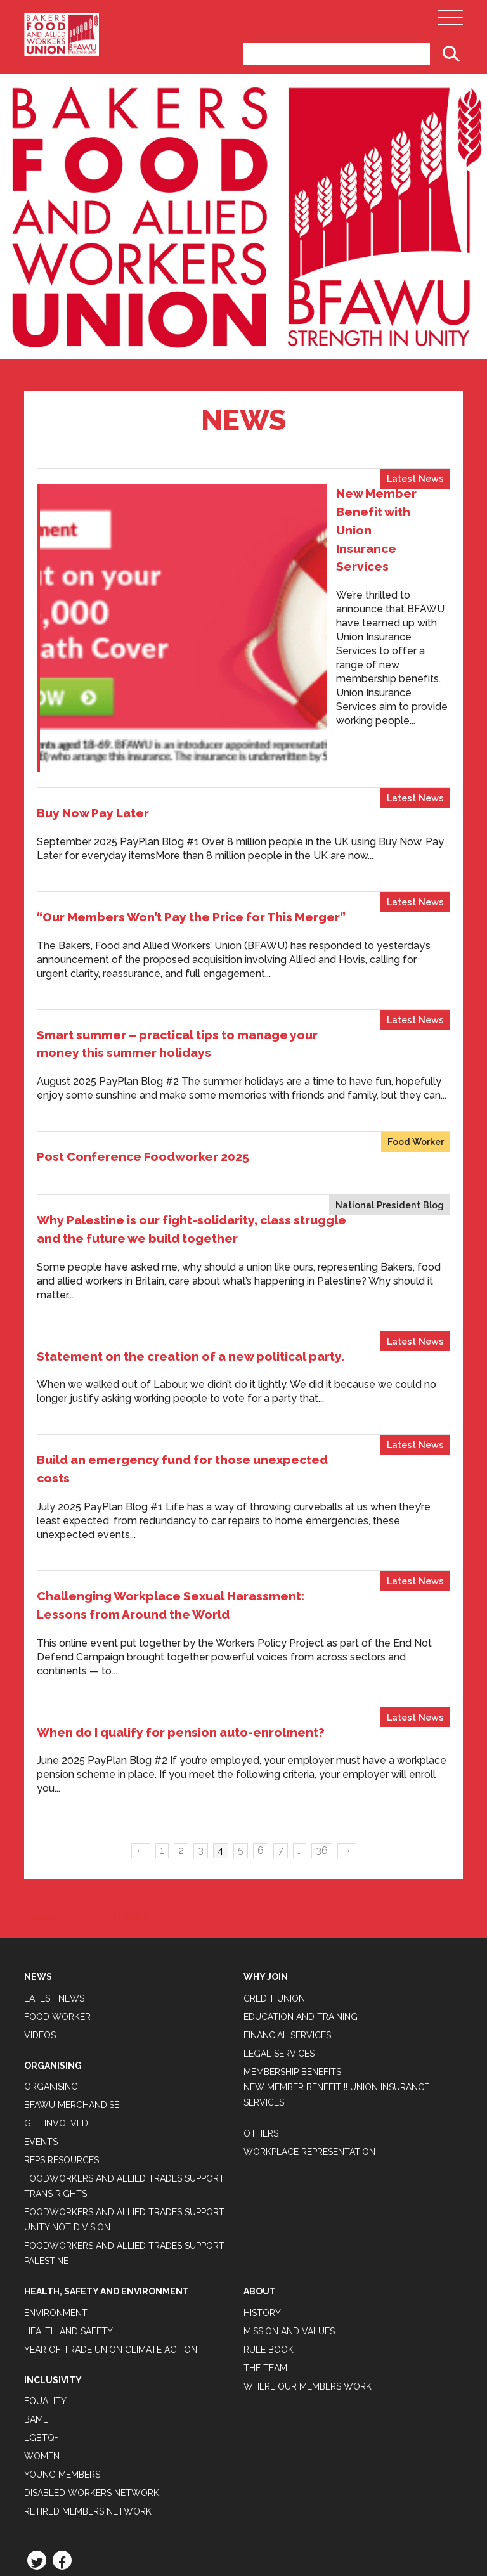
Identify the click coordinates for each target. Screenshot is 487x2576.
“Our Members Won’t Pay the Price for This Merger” (191, 750)
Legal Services (279, 1887)
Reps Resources (61, 1994)
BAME (36, 2253)
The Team (265, 2201)
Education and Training (301, 1850)
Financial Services (287, 1868)
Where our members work (308, 2220)
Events (41, 1976)
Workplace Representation (309, 1985)
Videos (40, 1868)
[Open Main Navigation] (450, 21)
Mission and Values (289, 2164)
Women (42, 2289)
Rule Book (269, 2183)
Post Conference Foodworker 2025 (143, 990)
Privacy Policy (60, 2426)
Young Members (62, 2308)
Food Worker (415, 975)
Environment (56, 2146)
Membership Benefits (292, 1905)
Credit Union (274, 1832)
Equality (45, 2234)
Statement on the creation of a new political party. (190, 1189)
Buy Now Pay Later (93, 647)
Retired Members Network (88, 2345)
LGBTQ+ (41, 2271)
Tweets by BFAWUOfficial (85, 1751)
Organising (51, 1920)
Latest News (415, 478)
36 (322, 1684)
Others (261, 1967)
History (262, 2146)
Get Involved (56, 1957)
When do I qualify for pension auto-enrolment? (181, 1565)
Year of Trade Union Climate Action (110, 2183)
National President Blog (389, 1038)
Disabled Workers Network (91, 2326)
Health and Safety (68, 2164)
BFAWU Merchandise (71, 1939)
